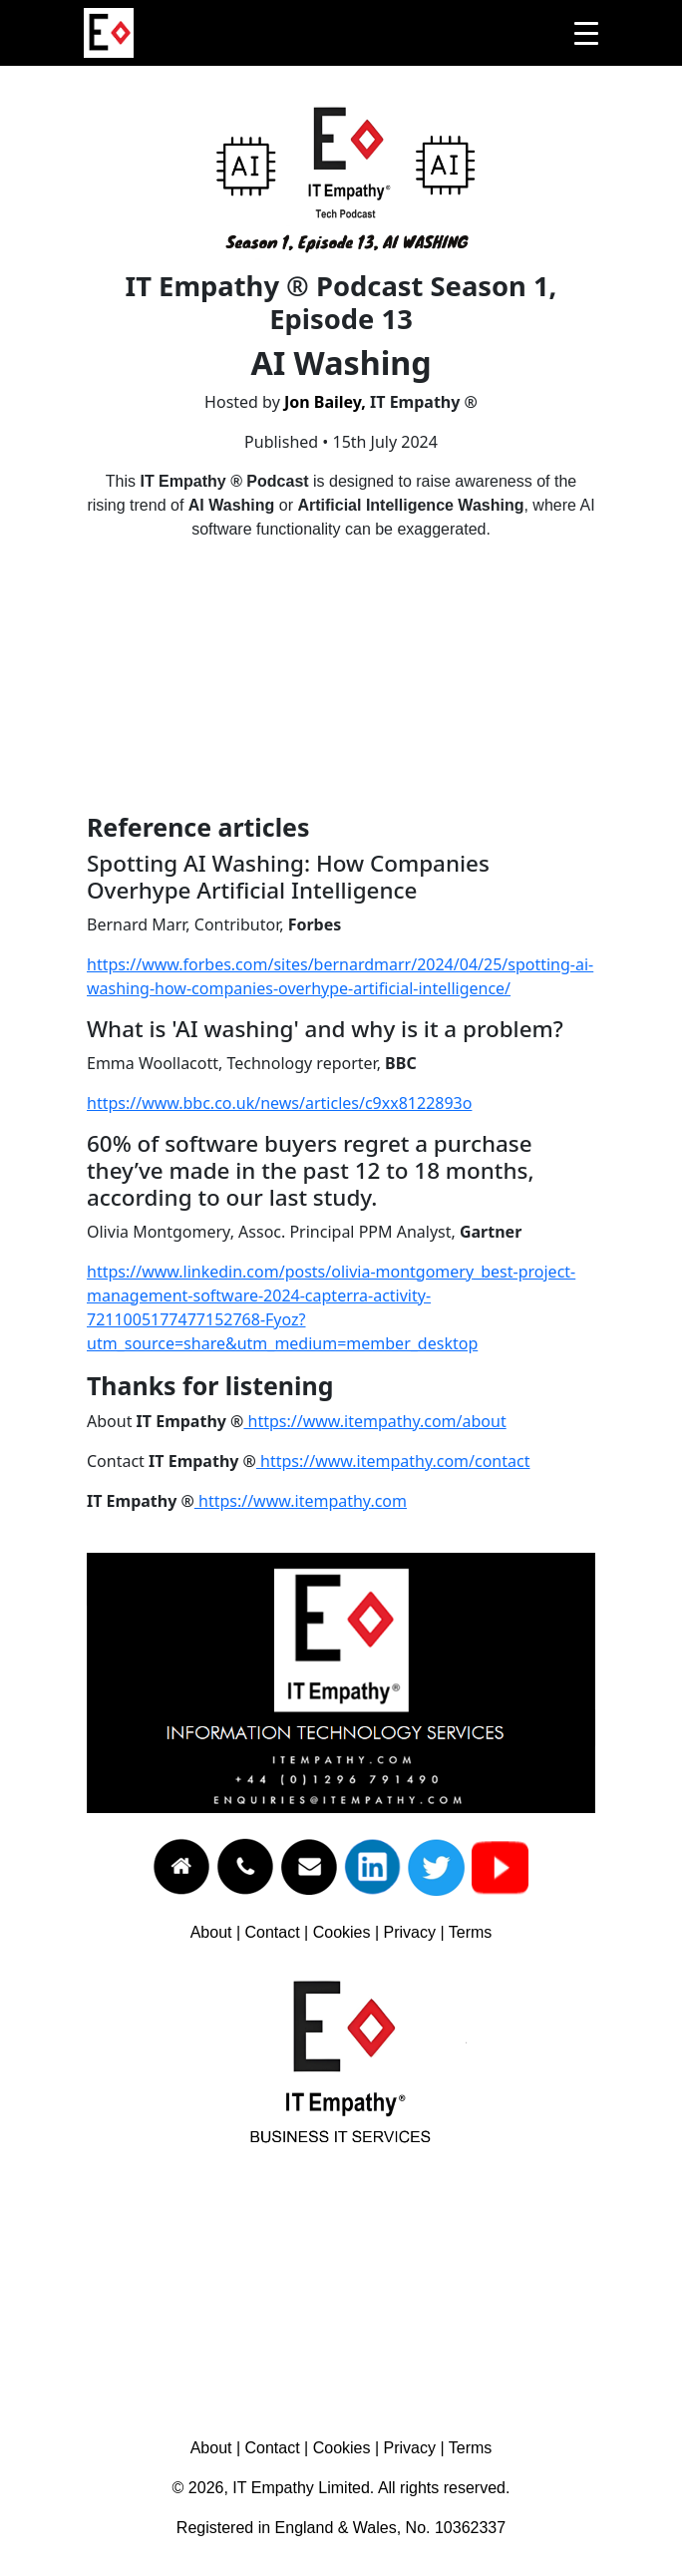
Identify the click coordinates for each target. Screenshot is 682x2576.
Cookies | (348, 1932)
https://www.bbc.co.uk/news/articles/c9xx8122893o (279, 1103)
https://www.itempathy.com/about (374, 1421)
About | (217, 1932)
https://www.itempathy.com (300, 1501)
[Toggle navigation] (586, 33)
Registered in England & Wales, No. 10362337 (341, 2527)
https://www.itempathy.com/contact (393, 1461)
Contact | (279, 1932)
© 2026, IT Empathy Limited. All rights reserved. (341, 2487)
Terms (471, 1932)
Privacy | (416, 1932)
